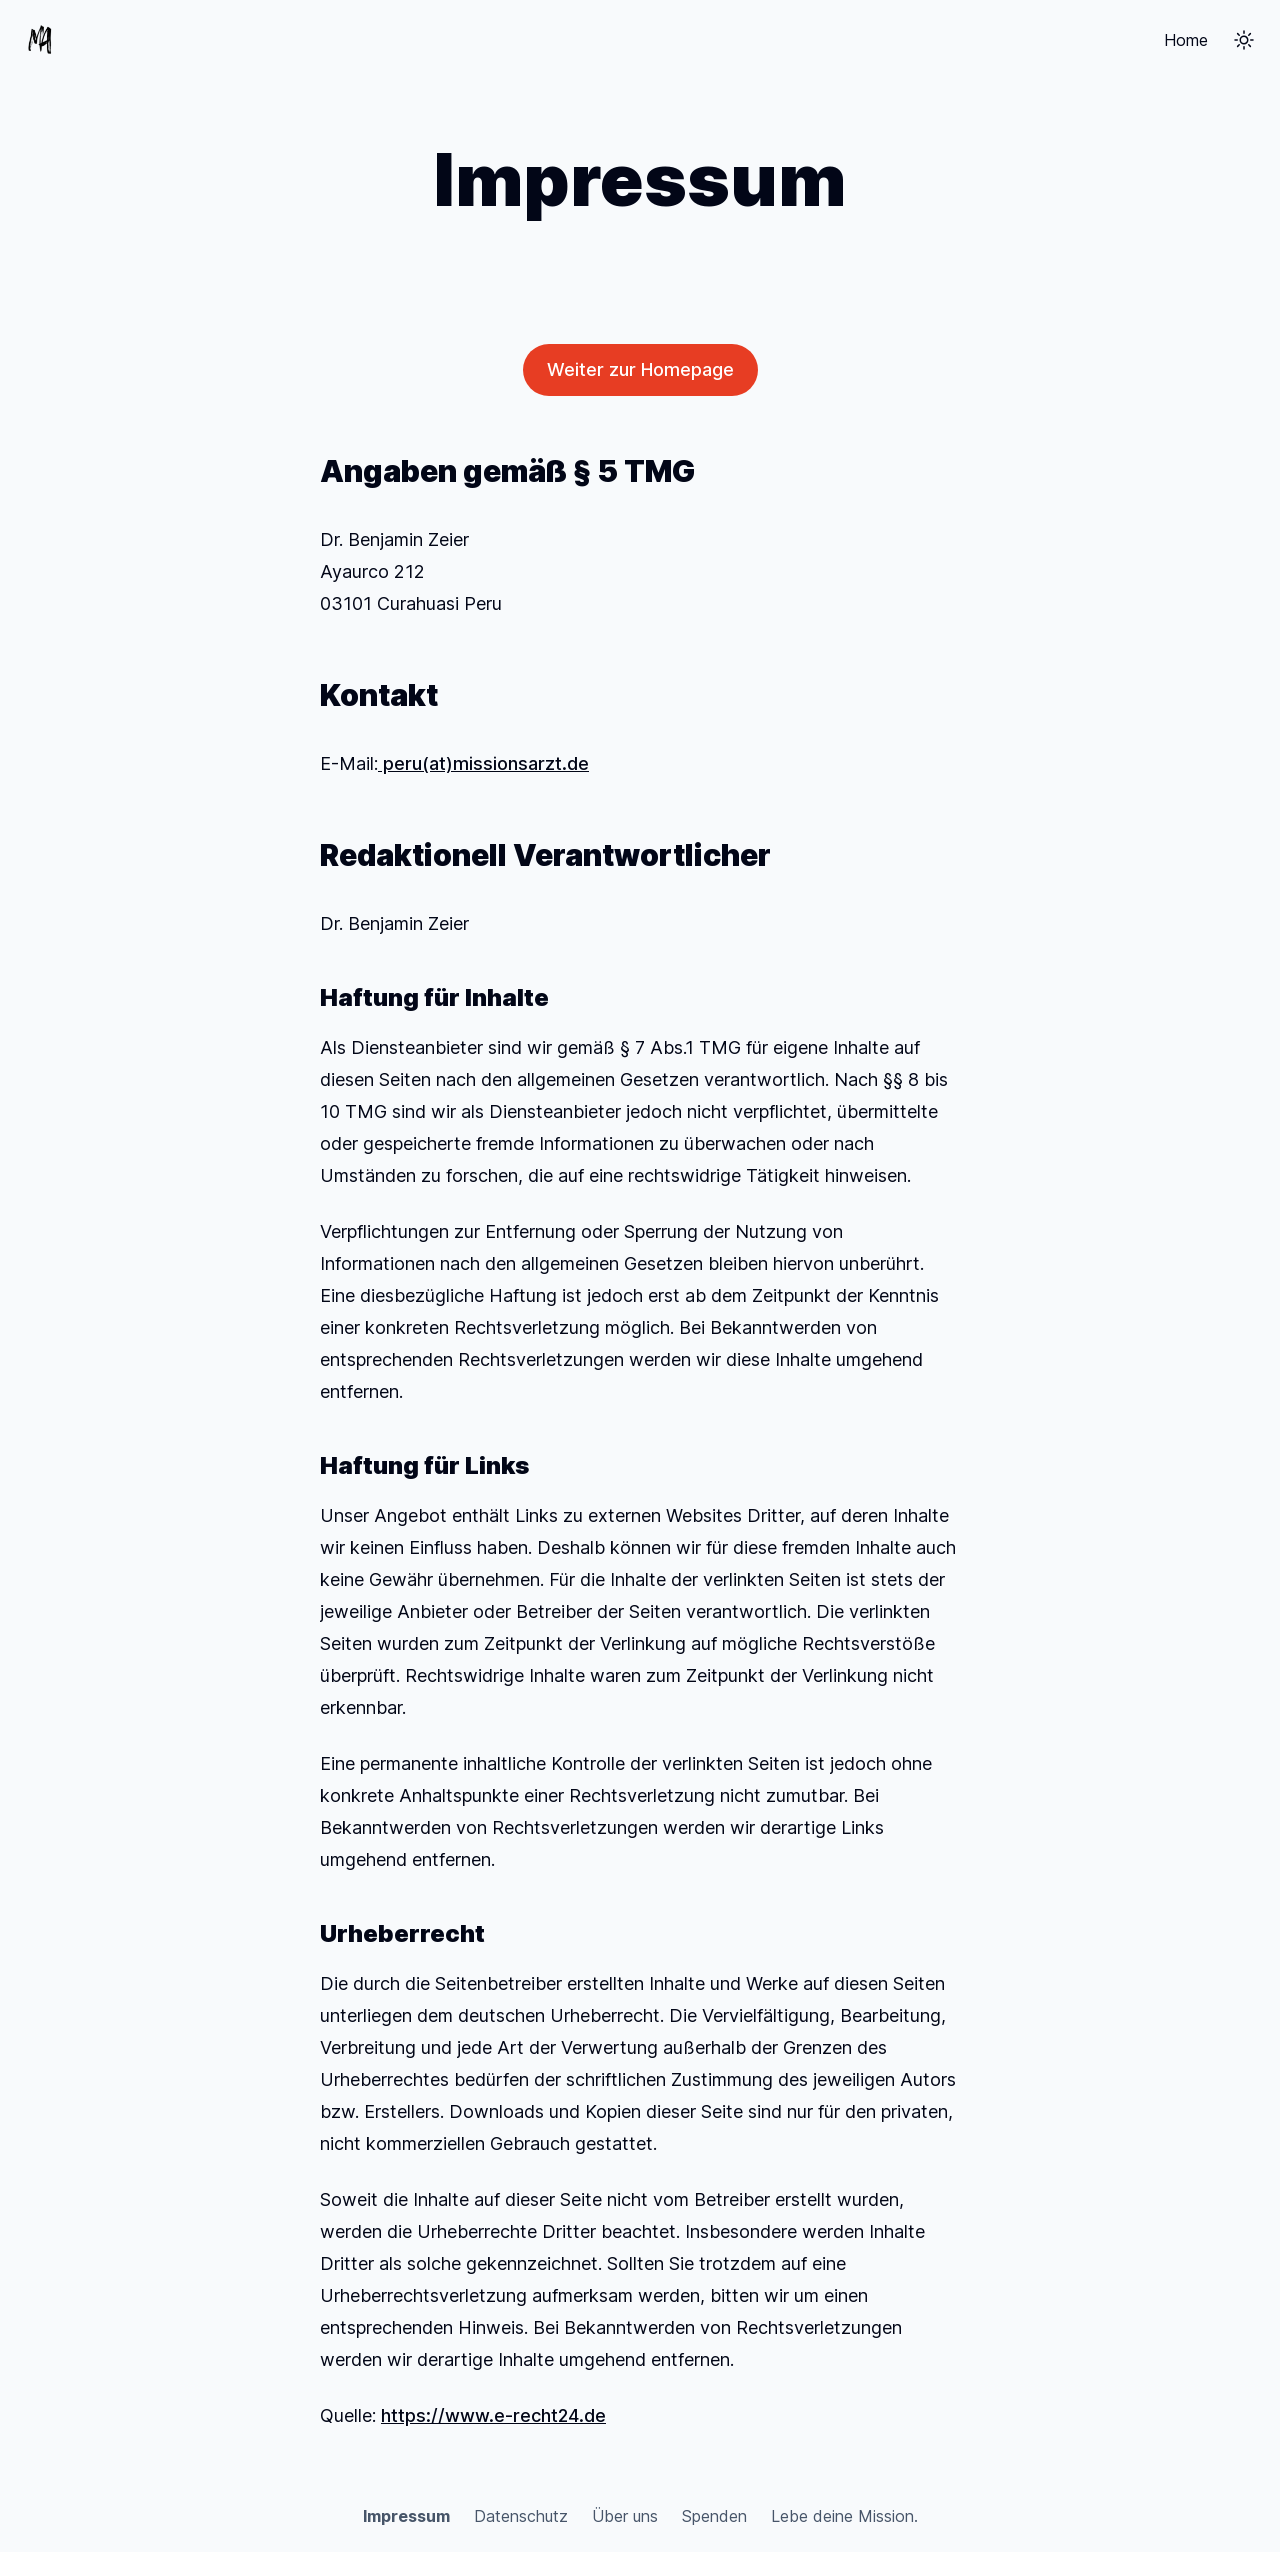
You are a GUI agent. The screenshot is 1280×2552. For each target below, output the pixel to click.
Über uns (625, 2516)
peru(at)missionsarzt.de (483, 763)
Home (1186, 40)
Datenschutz (521, 2516)
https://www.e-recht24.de (493, 2415)
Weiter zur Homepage (640, 369)
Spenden (714, 2516)
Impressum (406, 2516)
